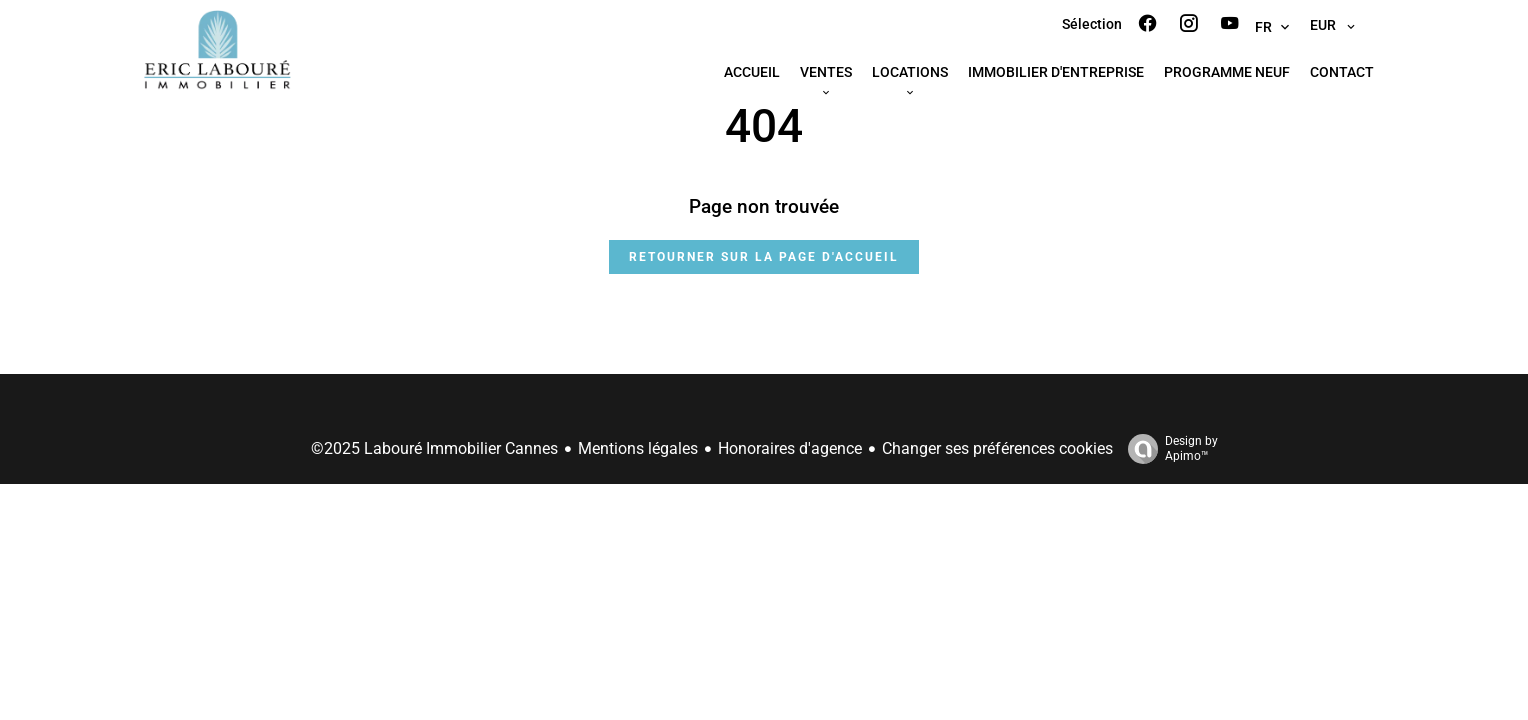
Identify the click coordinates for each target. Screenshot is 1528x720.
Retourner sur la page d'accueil (764, 257)
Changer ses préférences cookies (997, 448)
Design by (1168, 449)
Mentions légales (638, 448)
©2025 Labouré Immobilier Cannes (434, 448)
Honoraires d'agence (790, 448)
